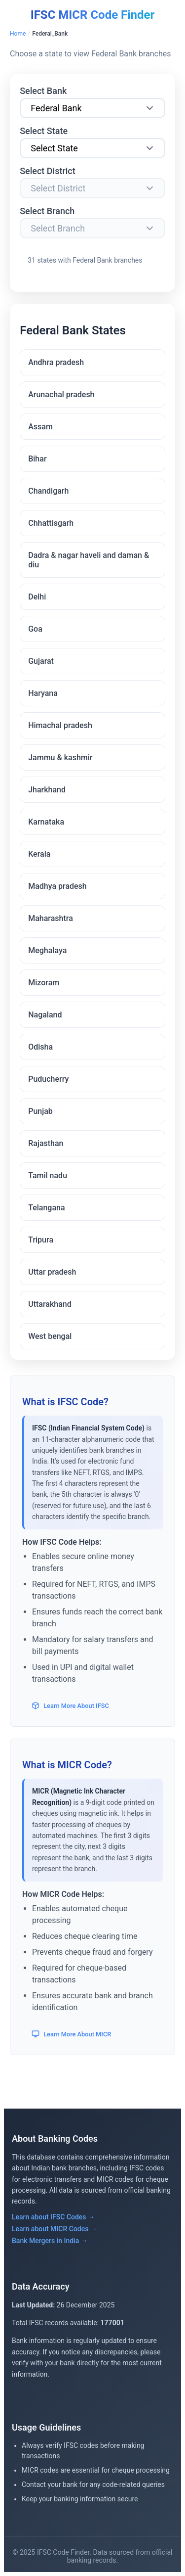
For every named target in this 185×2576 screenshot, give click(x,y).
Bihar (37, 458)
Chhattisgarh (51, 523)
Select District (47, 171)
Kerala (39, 854)
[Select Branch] (92, 228)
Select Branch (47, 211)
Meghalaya (47, 950)
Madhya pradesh (57, 886)
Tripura (40, 1239)
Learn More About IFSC (70, 1705)
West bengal (50, 1336)
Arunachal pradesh (61, 394)
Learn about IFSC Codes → (53, 2217)
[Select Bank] (92, 108)
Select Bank (43, 91)
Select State (44, 131)
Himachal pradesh (60, 725)
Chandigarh (48, 491)
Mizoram (43, 982)
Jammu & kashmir (60, 757)
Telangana (46, 1207)
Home (18, 33)
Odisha (40, 1047)
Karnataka (46, 822)
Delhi (37, 596)
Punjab (40, 1111)
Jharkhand (47, 789)
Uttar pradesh (52, 1272)
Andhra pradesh (56, 362)
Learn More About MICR (71, 2034)
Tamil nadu (47, 1175)
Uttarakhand (50, 1304)
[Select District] (92, 188)
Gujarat (41, 661)
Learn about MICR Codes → (54, 2229)
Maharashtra (50, 918)
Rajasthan (45, 1143)
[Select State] (92, 148)
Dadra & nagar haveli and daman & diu (88, 560)
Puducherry (48, 1079)
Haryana (43, 693)
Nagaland (45, 1014)
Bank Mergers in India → (50, 2241)
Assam (40, 426)
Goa (35, 629)
